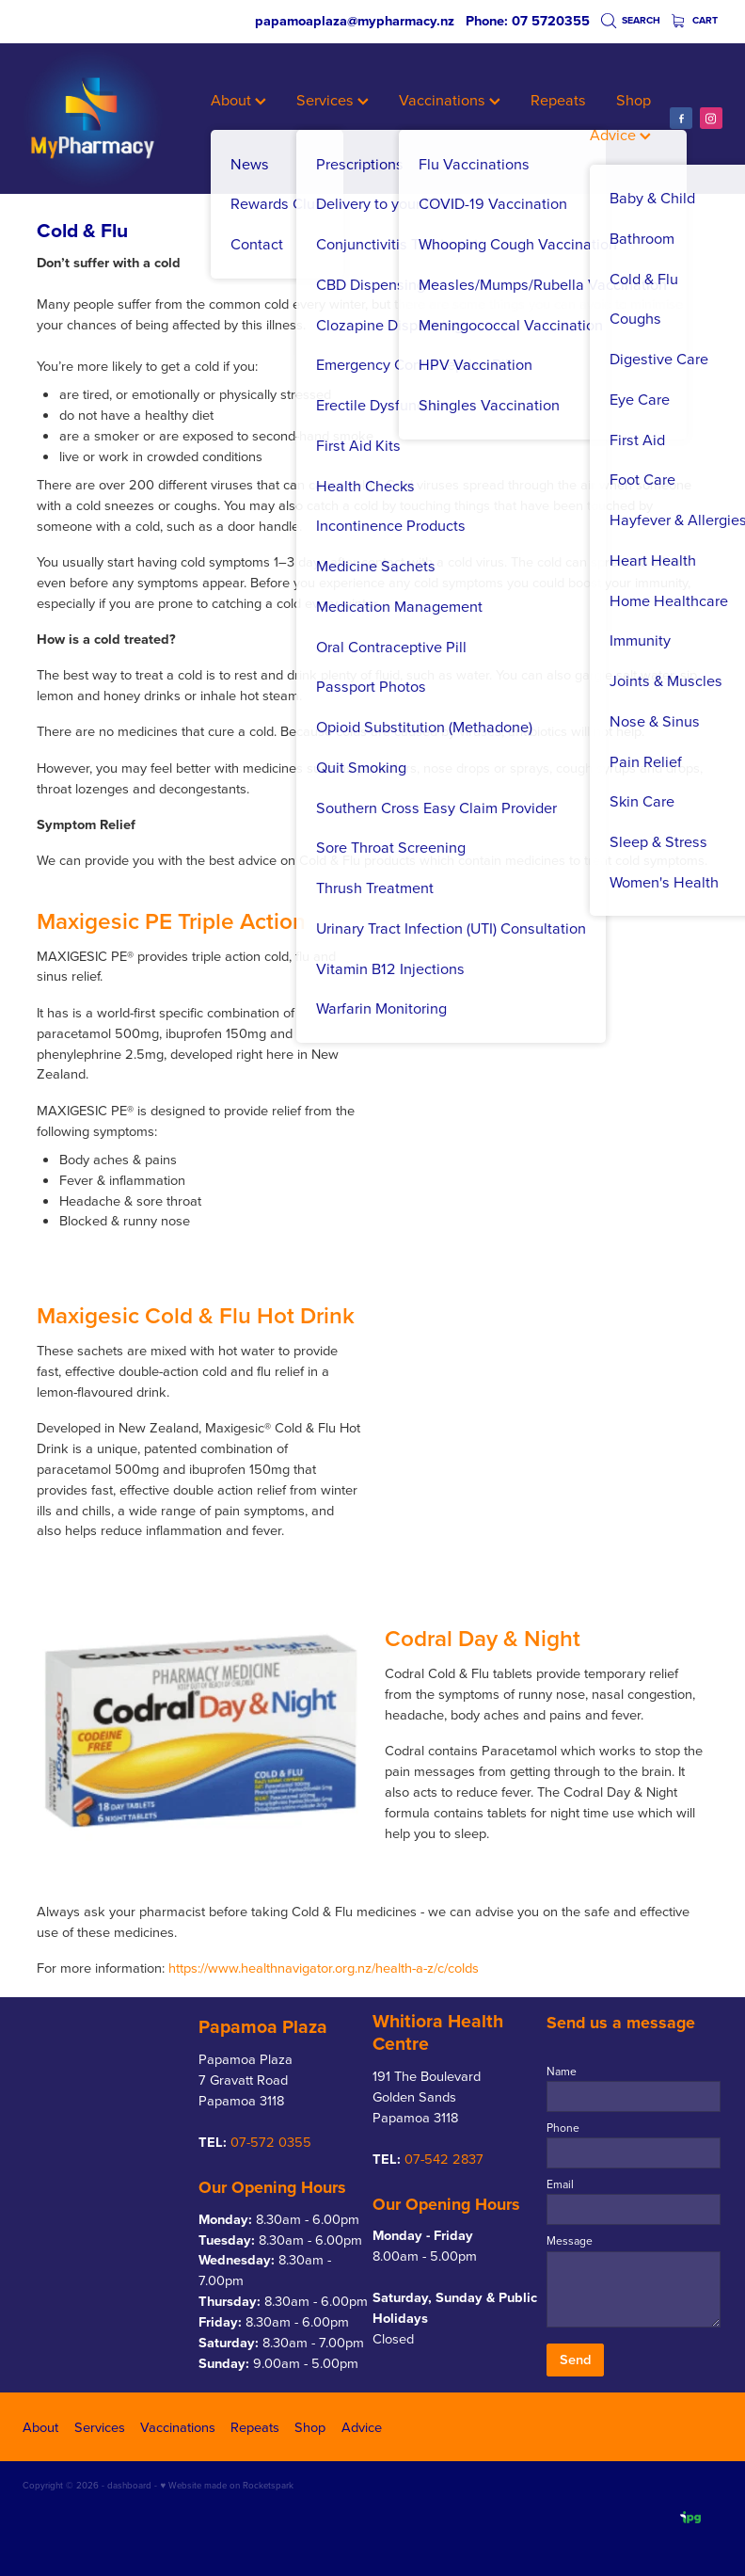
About (238, 99)
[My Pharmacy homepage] (93, 118)
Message (570, 2241)
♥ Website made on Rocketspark (226, 2484)
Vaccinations (449, 99)
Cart (695, 20)
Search (631, 20)
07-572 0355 (270, 2142)
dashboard (129, 2484)
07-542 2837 (443, 2158)
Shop (633, 99)
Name (562, 2071)
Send (575, 2359)
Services (332, 99)
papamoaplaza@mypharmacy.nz (354, 20)
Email (560, 2184)
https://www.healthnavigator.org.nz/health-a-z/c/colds (323, 1967)
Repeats (558, 99)
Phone (563, 2128)
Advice (620, 134)
